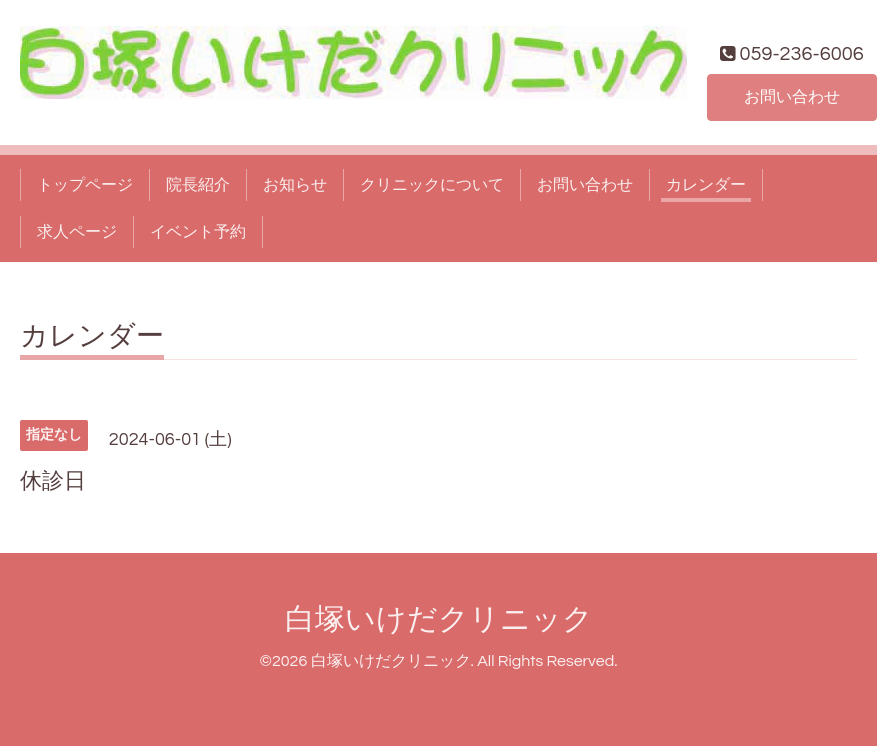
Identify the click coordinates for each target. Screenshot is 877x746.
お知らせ (295, 185)
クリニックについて (432, 185)
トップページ (85, 185)
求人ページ (77, 232)
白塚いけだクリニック (439, 619)
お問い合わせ (792, 97)
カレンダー (706, 185)
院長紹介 (198, 185)
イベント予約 (198, 232)
